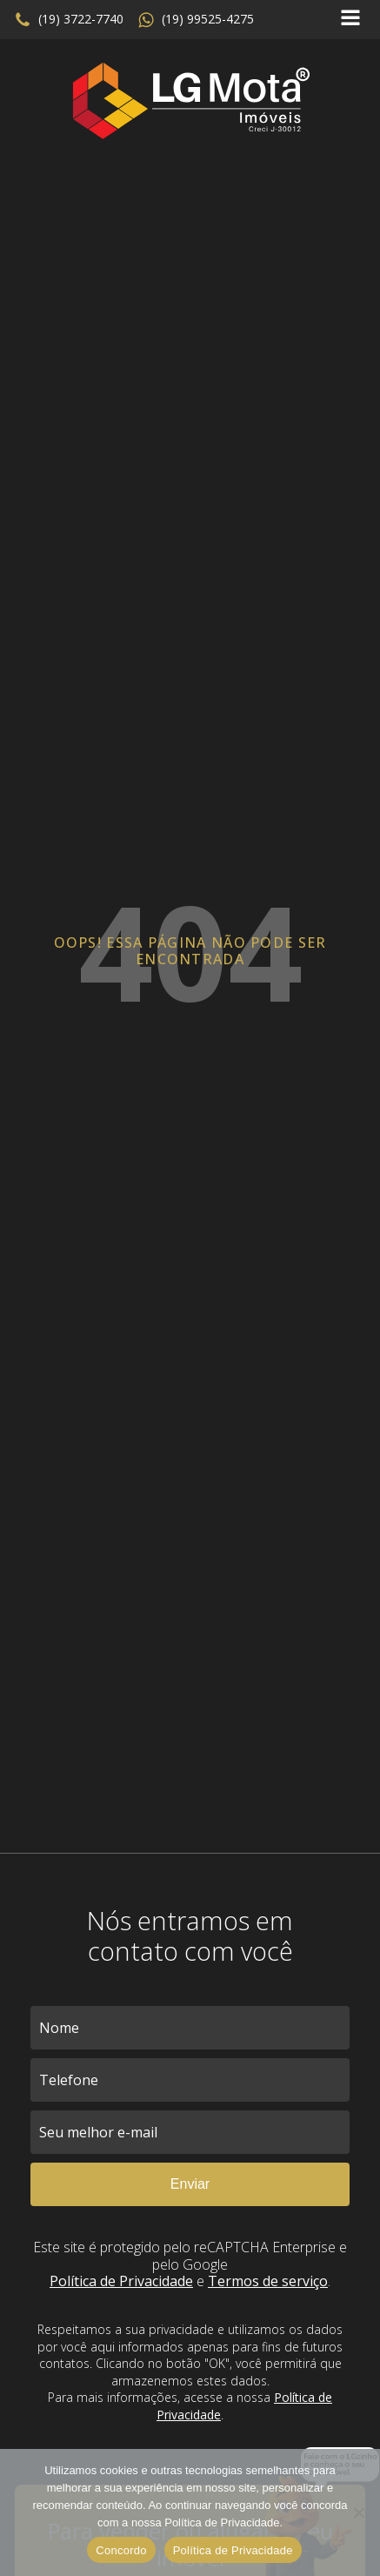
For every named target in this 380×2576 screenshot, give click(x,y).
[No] (358, 2512)
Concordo (121, 2550)
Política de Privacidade (121, 2281)
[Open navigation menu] (350, 19)
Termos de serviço (268, 2281)
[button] (68, 20)
